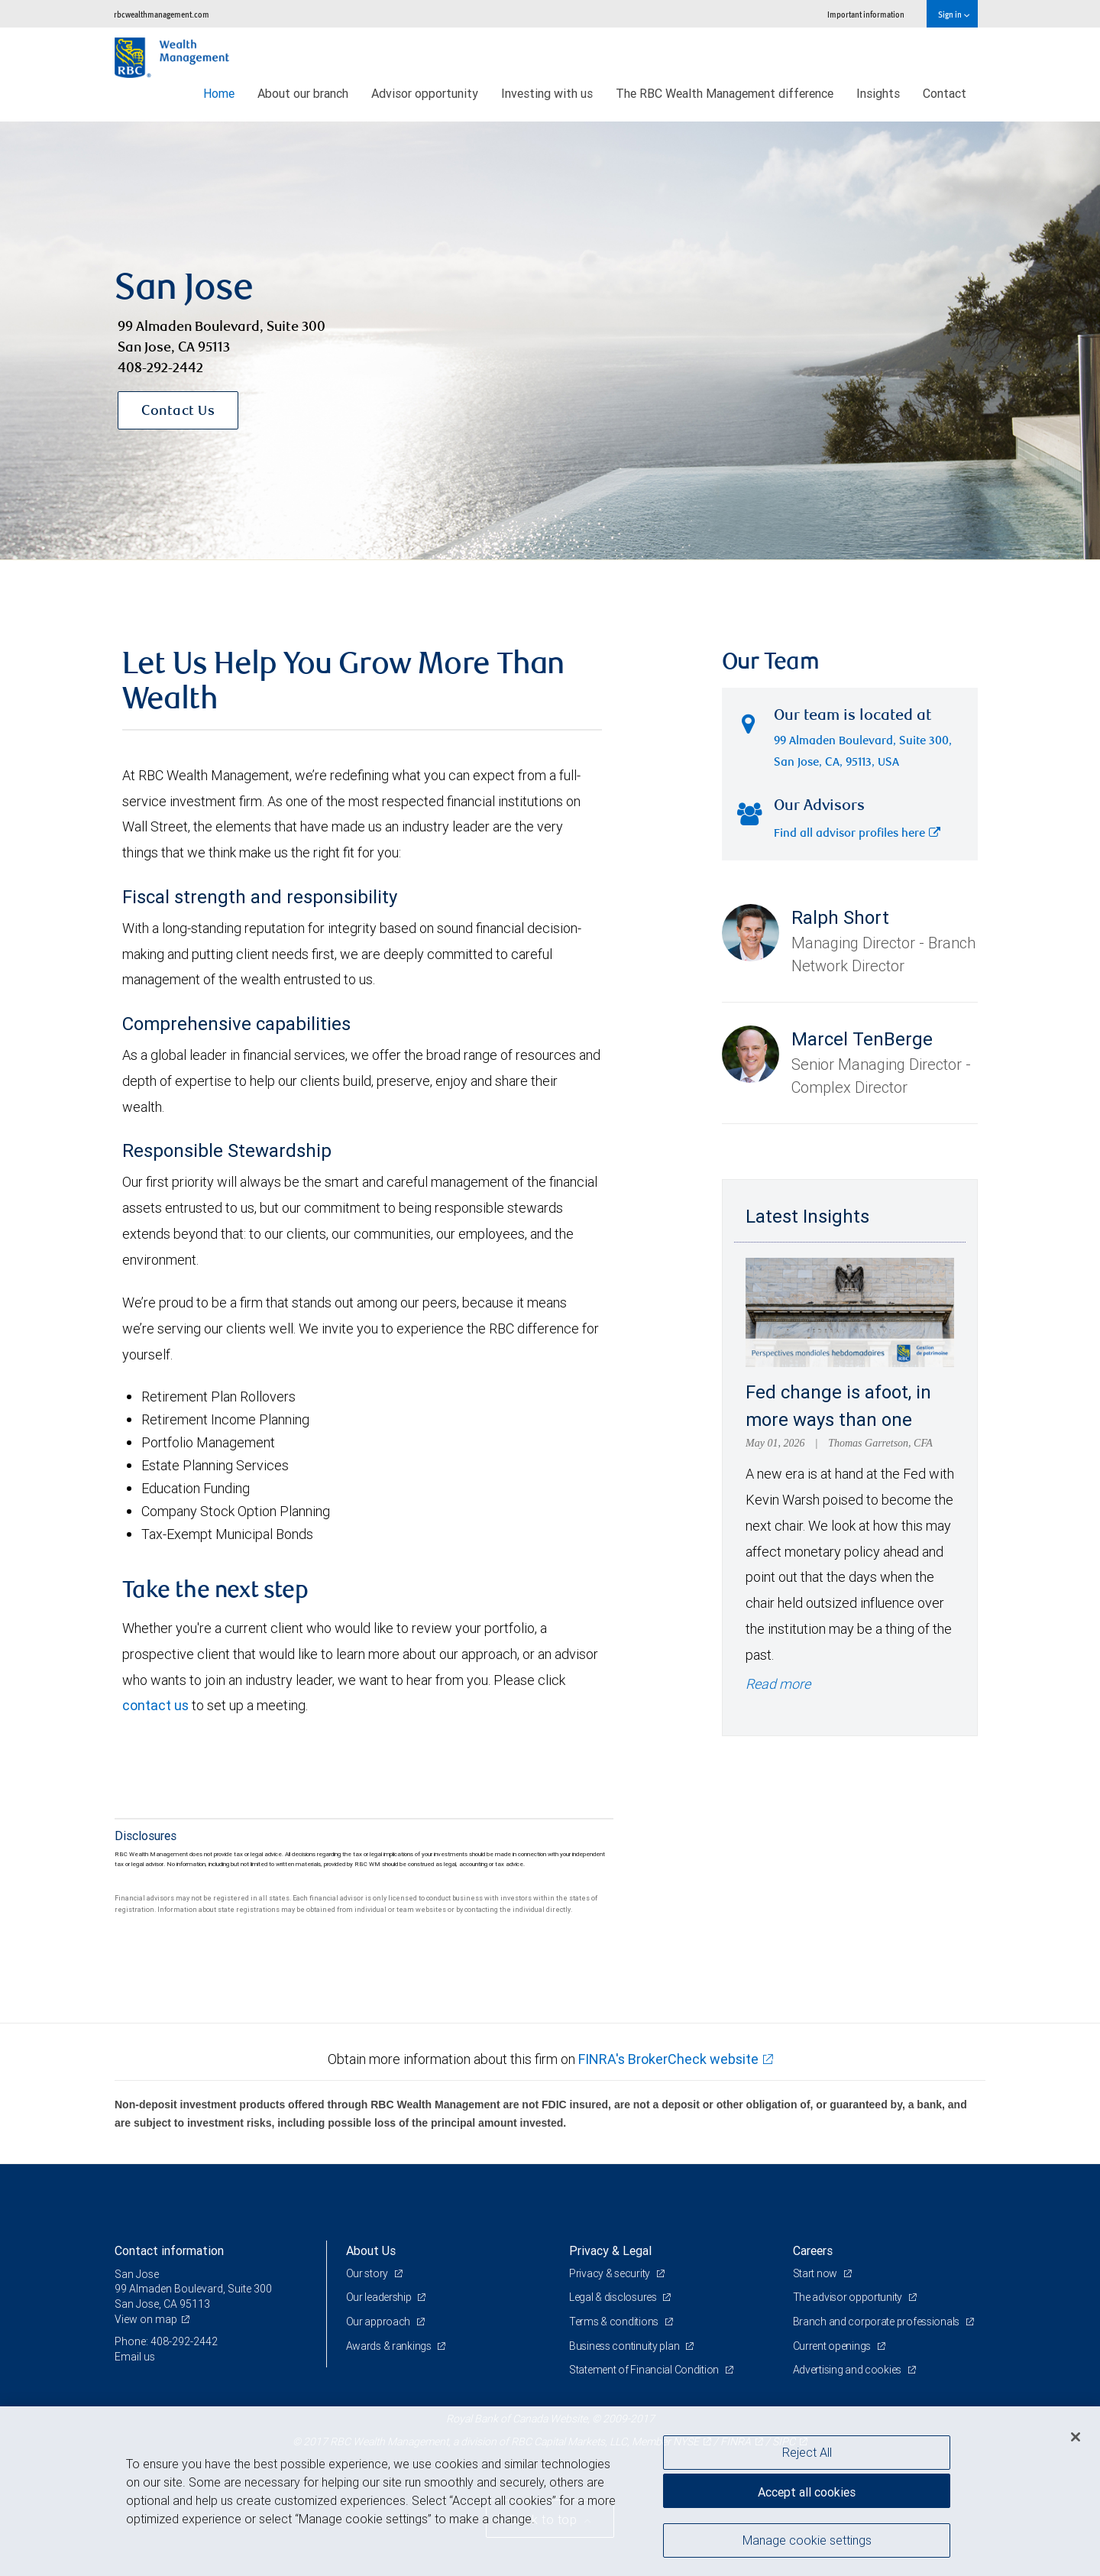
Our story (368, 2273)
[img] (550, 341)
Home (219, 93)
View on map (146, 2319)
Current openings (833, 2346)
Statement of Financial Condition (645, 2370)
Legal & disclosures (613, 2297)
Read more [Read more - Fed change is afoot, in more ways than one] (778, 1684)
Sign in (953, 14)
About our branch (302, 93)
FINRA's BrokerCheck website (668, 2059)
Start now (816, 2273)
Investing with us (547, 93)
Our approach (379, 2321)
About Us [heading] (371, 2250)
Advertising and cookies (848, 2370)
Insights (878, 93)
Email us (135, 2357)
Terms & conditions (615, 2321)
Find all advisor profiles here (857, 834)
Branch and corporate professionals (877, 2321)
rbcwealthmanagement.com (161, 14)
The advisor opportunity (848, 2297)
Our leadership (380, 2297)
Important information (865, 14)
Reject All (807, 2452)
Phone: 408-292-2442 (166, 2341)
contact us (155, 1705)
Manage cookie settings (807, 2540)
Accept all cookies (807, 2492)
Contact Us (178, 412)
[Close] (1075, 2437)
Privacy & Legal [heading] (610, 2250)
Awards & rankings (390, 2346)
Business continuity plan (625, 2346)
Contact (944, 93)
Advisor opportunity (424, 93)
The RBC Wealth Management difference (724, 93)
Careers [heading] (813, 2250)
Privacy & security (610, 2273)
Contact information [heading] (169, 2250)
